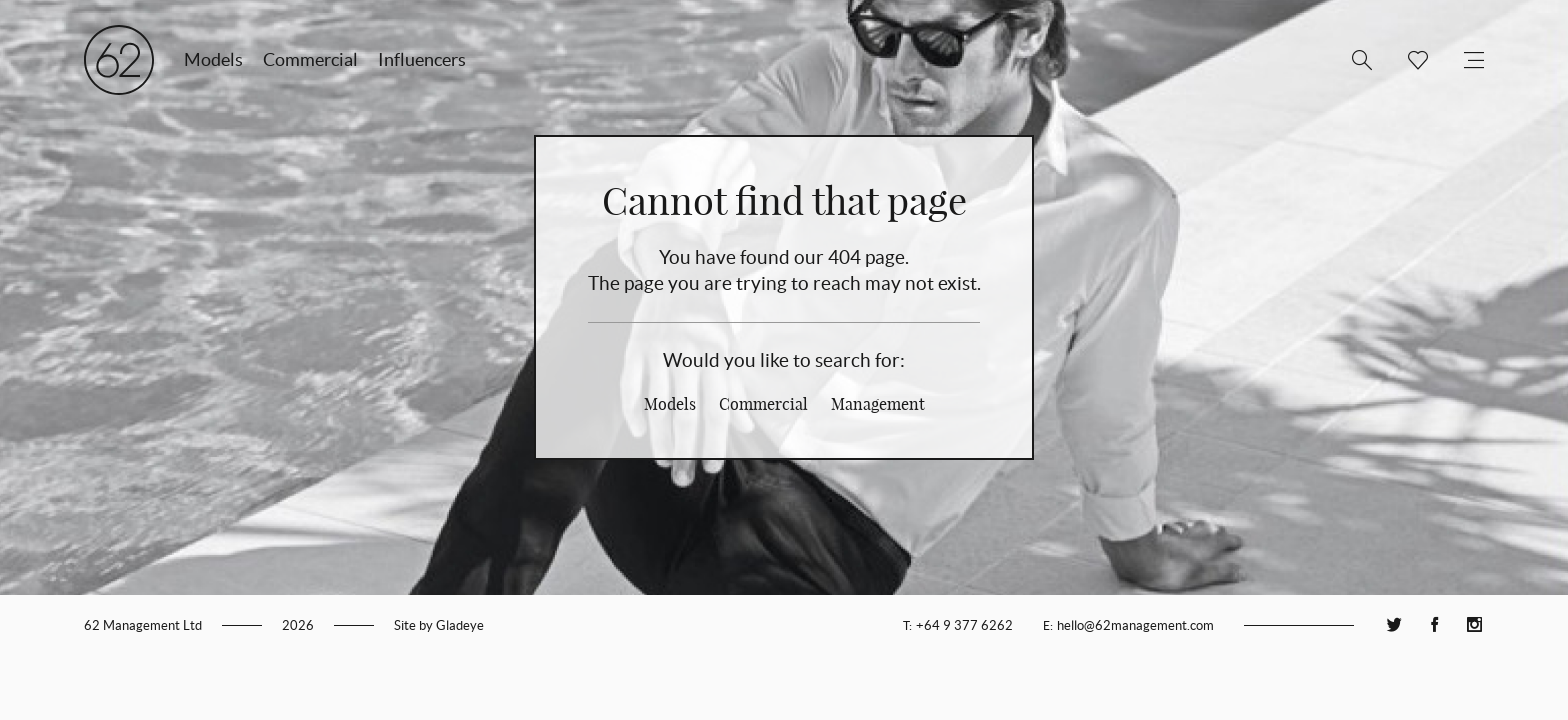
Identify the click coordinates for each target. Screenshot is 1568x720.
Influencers (422, 59)
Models (213, 59)
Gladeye (460, 625)
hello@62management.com (1135, 625)
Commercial (310, 59)
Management (878, 404)
